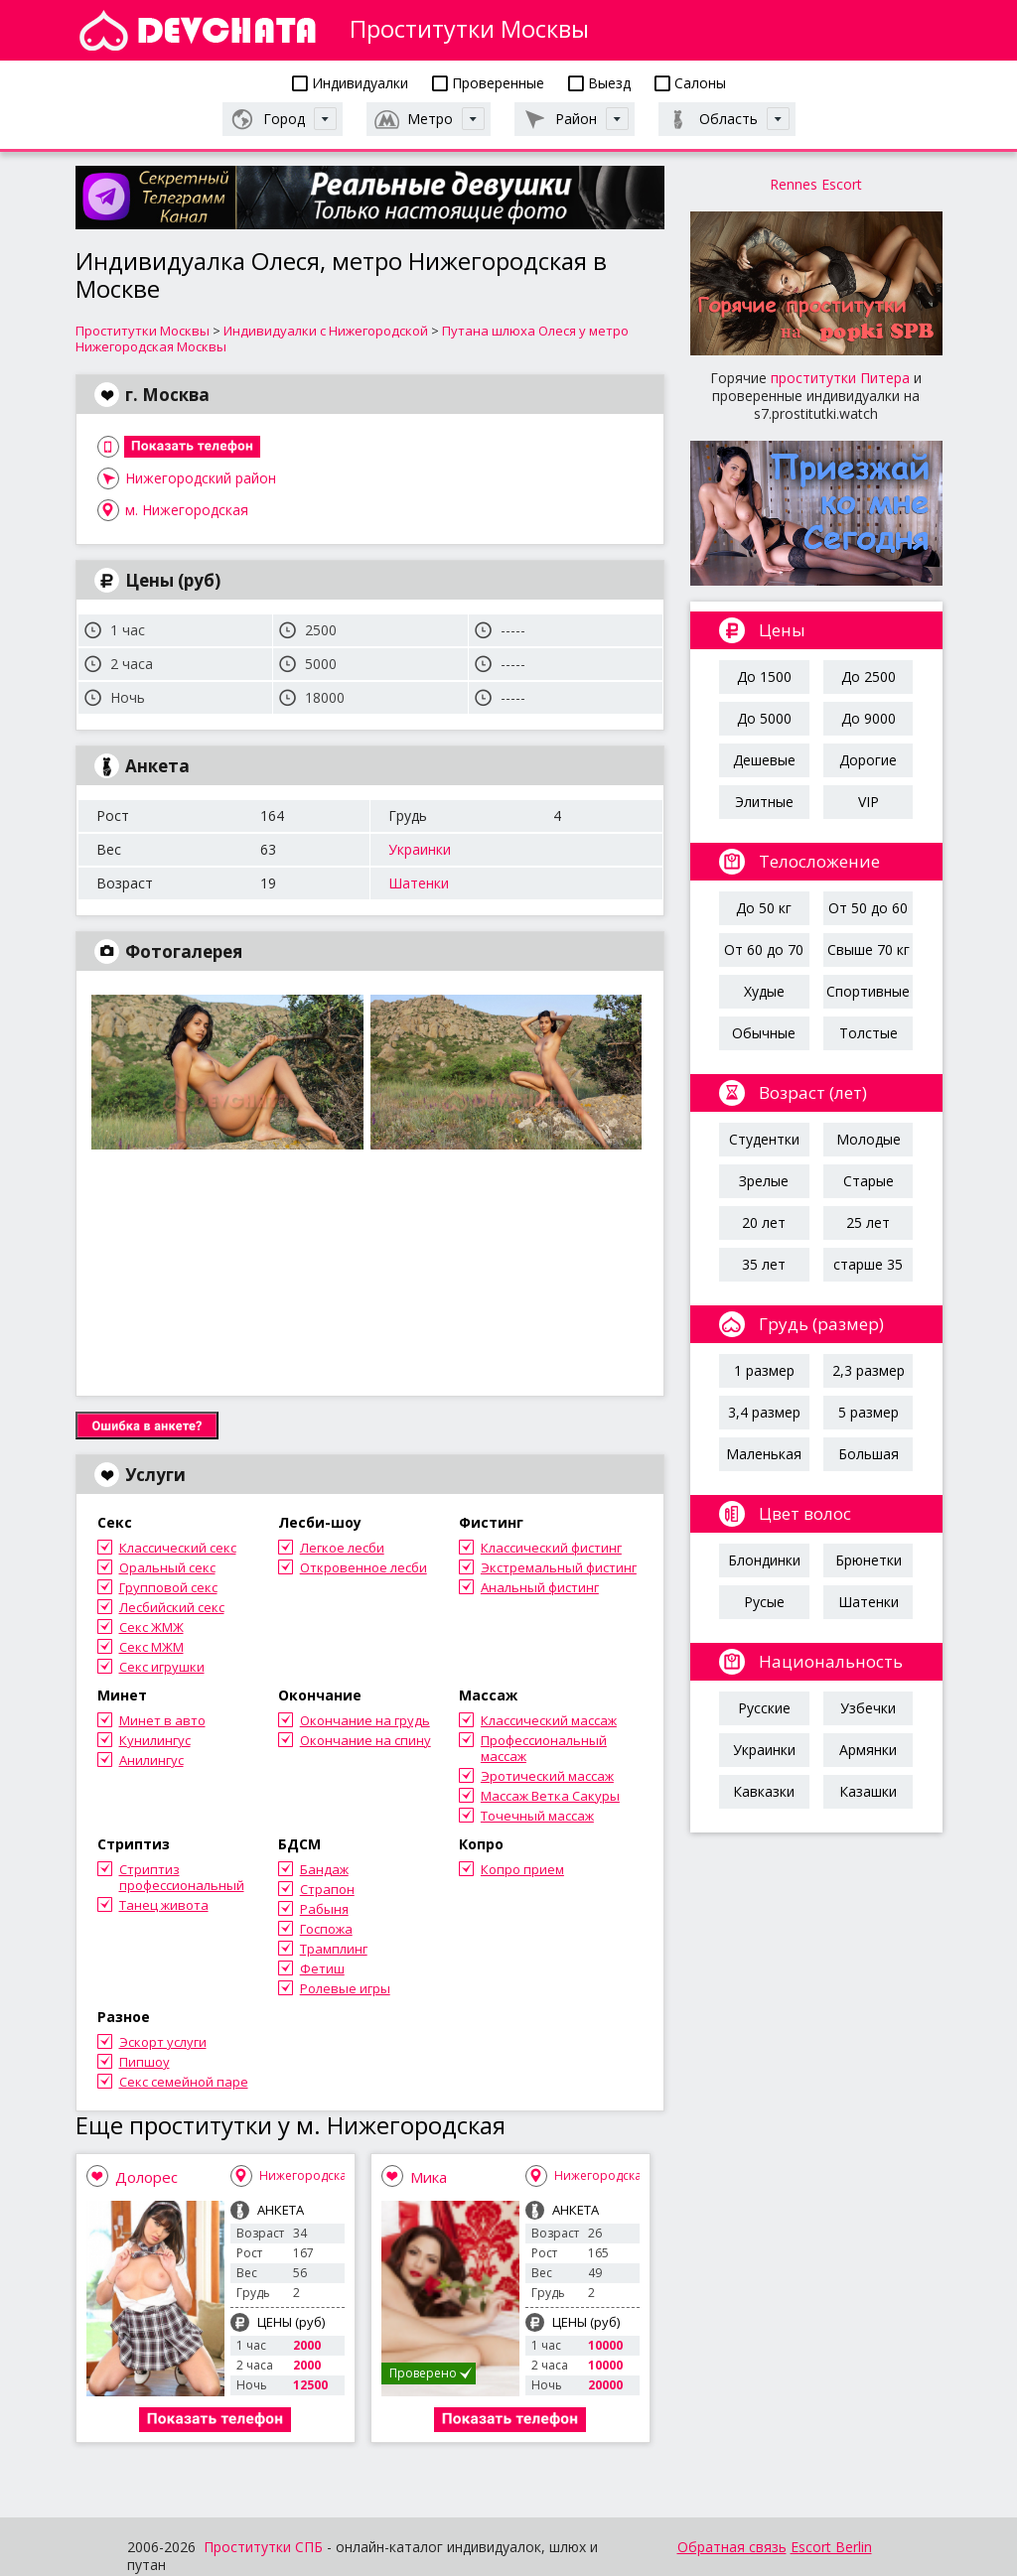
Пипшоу (144, 2062)
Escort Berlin (831, 2546)
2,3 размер (868, 1370)
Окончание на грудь (365, 1720)
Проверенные (488, 82)
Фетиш (322, 1968)
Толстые (868, 1032)
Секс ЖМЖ (151, 1627)
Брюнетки (868, 1560)
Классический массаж (549, 1720)
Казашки (868, 1791)
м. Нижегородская (186, 509)
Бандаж (324, 1869)
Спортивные (868, 991)
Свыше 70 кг (868, 949)
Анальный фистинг (540, 1587)
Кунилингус (155, 1740)
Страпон (327, 1889)
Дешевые (764, 759)
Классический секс (177, 1548)
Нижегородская (306, 2175)
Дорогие (868, 759)
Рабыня (324, 1909)
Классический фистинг (551, 1548)
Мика (428, 2177)
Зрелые (764, 1180)
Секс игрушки (162, 1667)
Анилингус (151, 1760)
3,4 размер (764, 1412)
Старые (868, 1180)
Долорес (146, 2177)
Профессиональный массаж (544, 1748)
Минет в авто (162, 1720)
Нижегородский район (200, 478)
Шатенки (418, 883)
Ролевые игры (345, 1988)
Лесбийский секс (171, 1607)
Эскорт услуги (163, 2042)
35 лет (764, 1264)
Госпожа (326, 1929)
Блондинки (764, 1560)
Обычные (764, 1032)
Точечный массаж (537, 1816)
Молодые (868, 1139)
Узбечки (868, 1707)
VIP (868, 801)
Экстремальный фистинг (559, 1567)
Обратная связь (732, 2546)
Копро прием (522, 1869)
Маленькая (763, 1453)
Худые (764, 991)
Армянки (868, 1749)
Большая (868, 1453)
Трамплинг (333, 1949)
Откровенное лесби (363, 1567)
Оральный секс (167, 1567)
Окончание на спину (365, 1740)
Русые (764, 1601)
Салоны (690, 82)
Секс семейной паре (183, 2082)
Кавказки (764, 1791)
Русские (764, 1707)
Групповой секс (168, 1587)
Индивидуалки (350, 82)
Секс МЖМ (151, 1647)
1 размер (764, 1370)
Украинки (419, 849)
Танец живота (164, 1905)
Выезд (599, 82)
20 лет (764, 1222)
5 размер (868, 1412)
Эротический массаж (547, 1776)
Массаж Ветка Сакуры (550, 1796)
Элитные (764, 801)
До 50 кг (764, 907)
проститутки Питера (840, 377)
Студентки (764, 1139)
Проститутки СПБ (263, 2546)
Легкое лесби (342, 1548)
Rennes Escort (816, 184)
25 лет (868, 1222)
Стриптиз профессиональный (181, 1877)
